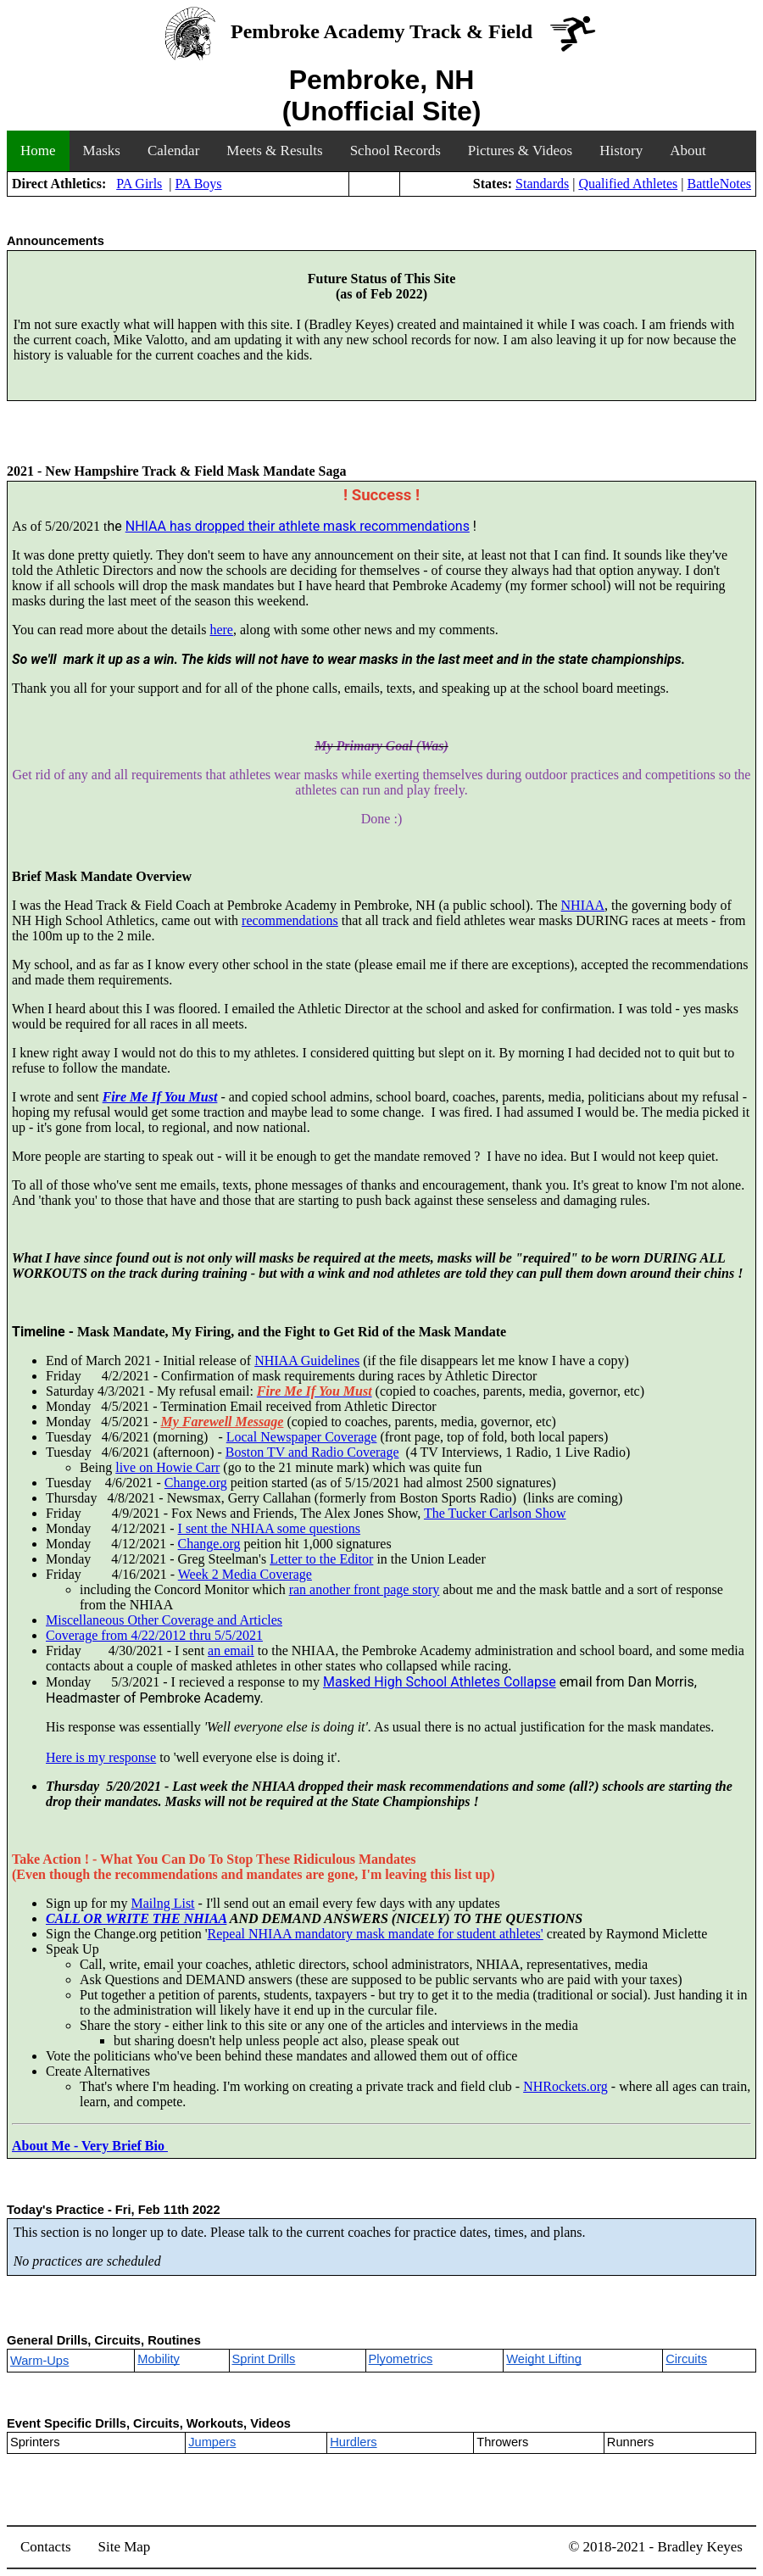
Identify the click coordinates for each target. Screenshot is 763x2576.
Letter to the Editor (321, 1559)
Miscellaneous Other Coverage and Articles (164, 1620)
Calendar (173, 150)
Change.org (195, 1482)
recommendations (290, 920)
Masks (101, 150)
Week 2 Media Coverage (245, 1574)
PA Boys (198, 183)
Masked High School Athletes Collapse (439, 1682)
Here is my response (101, 1757)
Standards (542, 183)
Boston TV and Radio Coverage (312, 1452)
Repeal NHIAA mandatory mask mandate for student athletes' (375, 1933)
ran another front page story (364, 1589)
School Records (395, 150)
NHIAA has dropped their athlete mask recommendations (297, 526)
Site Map (124, 2547)
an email (231, 1650)
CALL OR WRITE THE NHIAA (136, 1918)
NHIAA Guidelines (306, 1360)
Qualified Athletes (627, 183)
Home (38, 150)
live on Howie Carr (167, 1467)
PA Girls (139, 183)
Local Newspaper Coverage (301, 1437)
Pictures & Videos (520, 150)
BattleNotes (719, 183)
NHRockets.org (565, 2086)
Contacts (45, 2547)
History (621, 150)
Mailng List (162, 1903)
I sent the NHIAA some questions (269, 1528)
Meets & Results (274, 150)
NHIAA (583, 905)
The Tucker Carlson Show (495, 1513)
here (221, 629)
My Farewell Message (222, 1421)
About (688, 150)
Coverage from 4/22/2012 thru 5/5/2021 (154, 1635)
